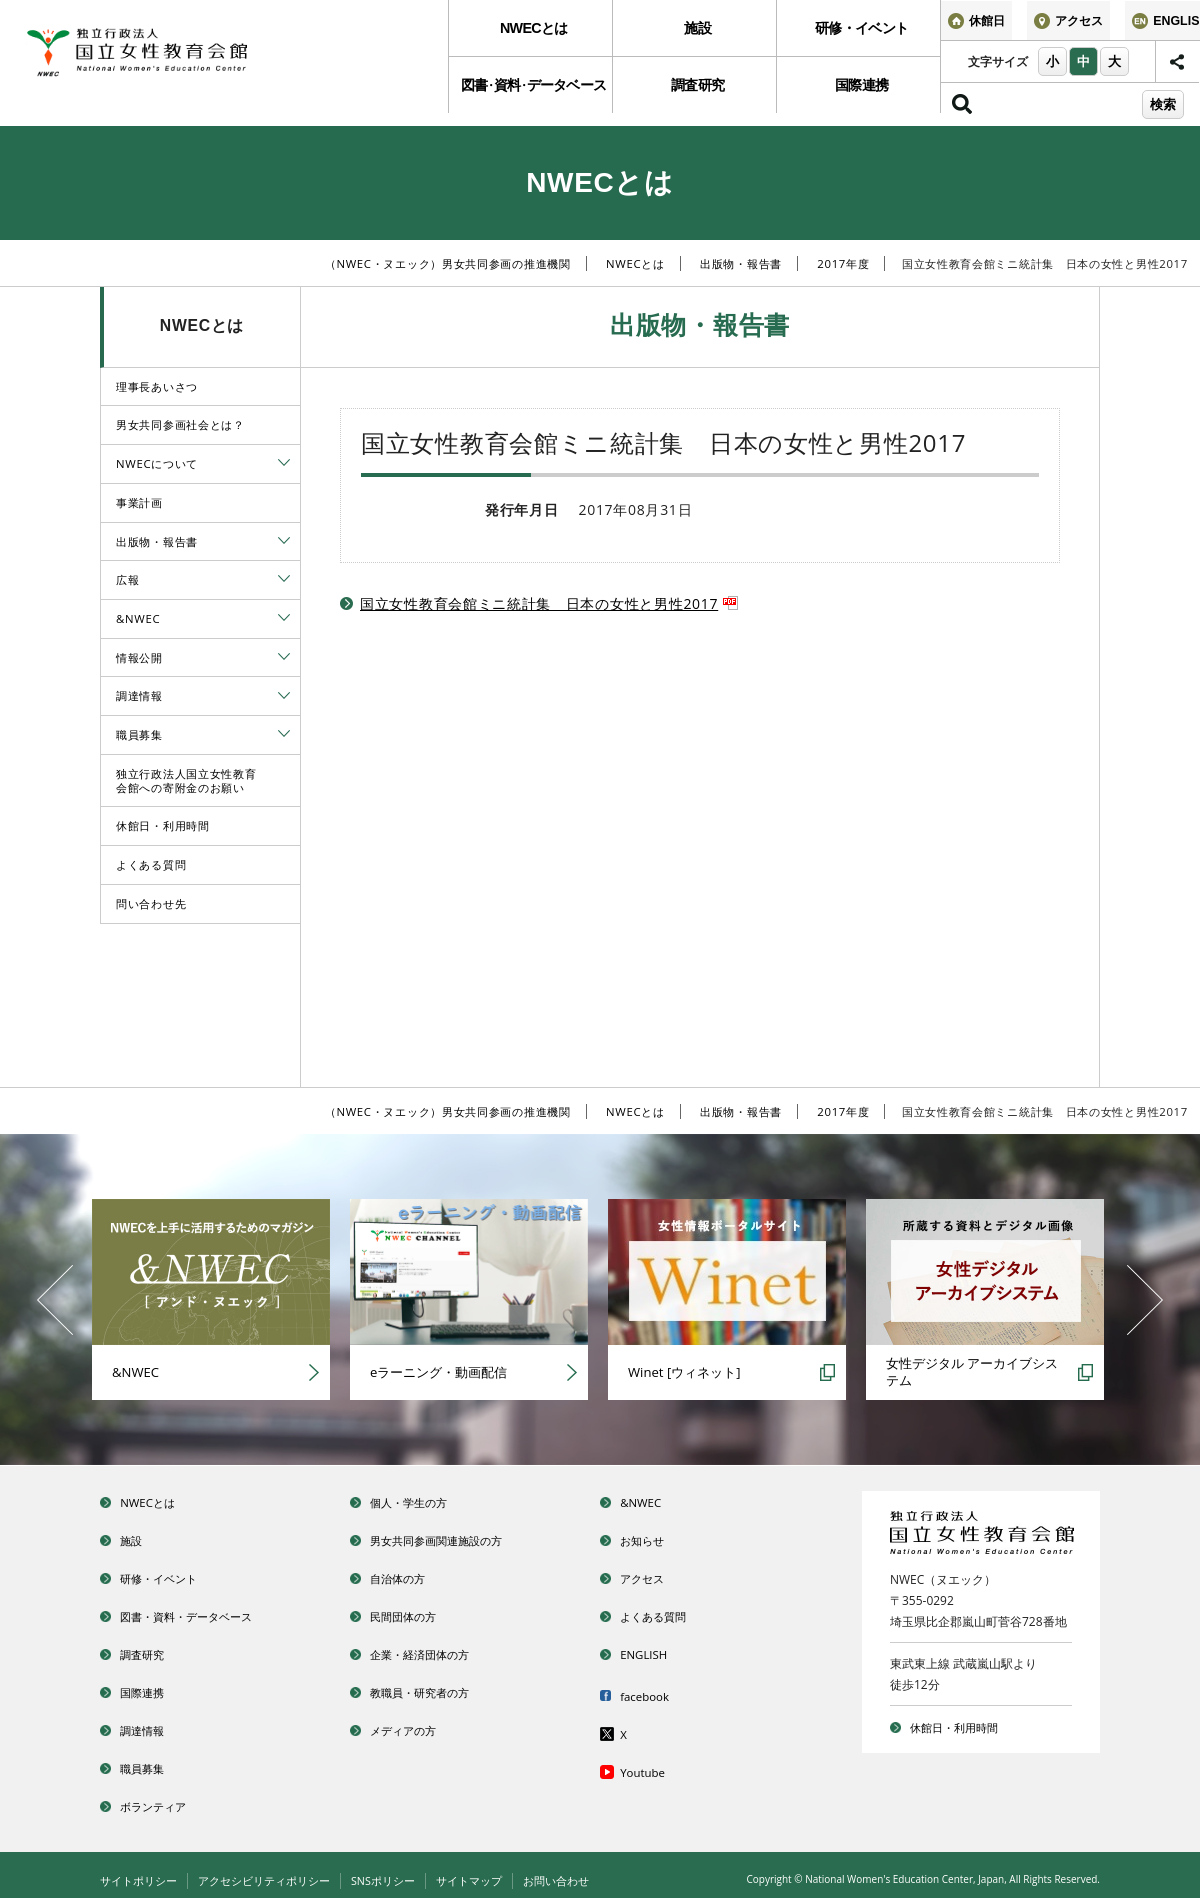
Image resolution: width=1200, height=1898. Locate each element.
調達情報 (139, 695)
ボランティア (166, 1797)
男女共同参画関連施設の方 (458, 1538)
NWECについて (157, 463)
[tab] (284, 462)
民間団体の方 (416, 1612)
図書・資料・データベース (208, 1612)
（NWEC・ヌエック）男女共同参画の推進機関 (448, 263)
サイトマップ (497, 1871)
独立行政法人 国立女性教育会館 (175, 57)
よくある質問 (151, 864)
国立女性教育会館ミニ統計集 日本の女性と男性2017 (549, 603)
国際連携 (858, 94)
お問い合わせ (590, 1871)
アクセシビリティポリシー (277, 1871)
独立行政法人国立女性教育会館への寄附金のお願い (186, 780)
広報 (127, 579)
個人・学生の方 (423, 1501)
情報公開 (139, 657)
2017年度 (843, 263)
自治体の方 (409, 1575)
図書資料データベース (530, 94)
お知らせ (652, 1538)
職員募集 (139, 734)
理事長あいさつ (157, 386)
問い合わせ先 (151, 903)
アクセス (652, 1575)
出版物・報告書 (741, 263)
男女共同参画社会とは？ (180, 424)
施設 (694, 31)
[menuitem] (530, 31)
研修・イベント (859, 31)
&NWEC (138, 618)
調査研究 (694, 94)
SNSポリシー (405, 1871)
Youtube (651, 1764)
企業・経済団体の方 (437, 1649)
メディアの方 (416, 1723)
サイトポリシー (142, 1871)
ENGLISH (653, 1649)
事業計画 (139, 502)
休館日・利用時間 (163, 825)
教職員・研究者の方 (437, 1686)
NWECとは (530, 31)
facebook (654, 1690)
